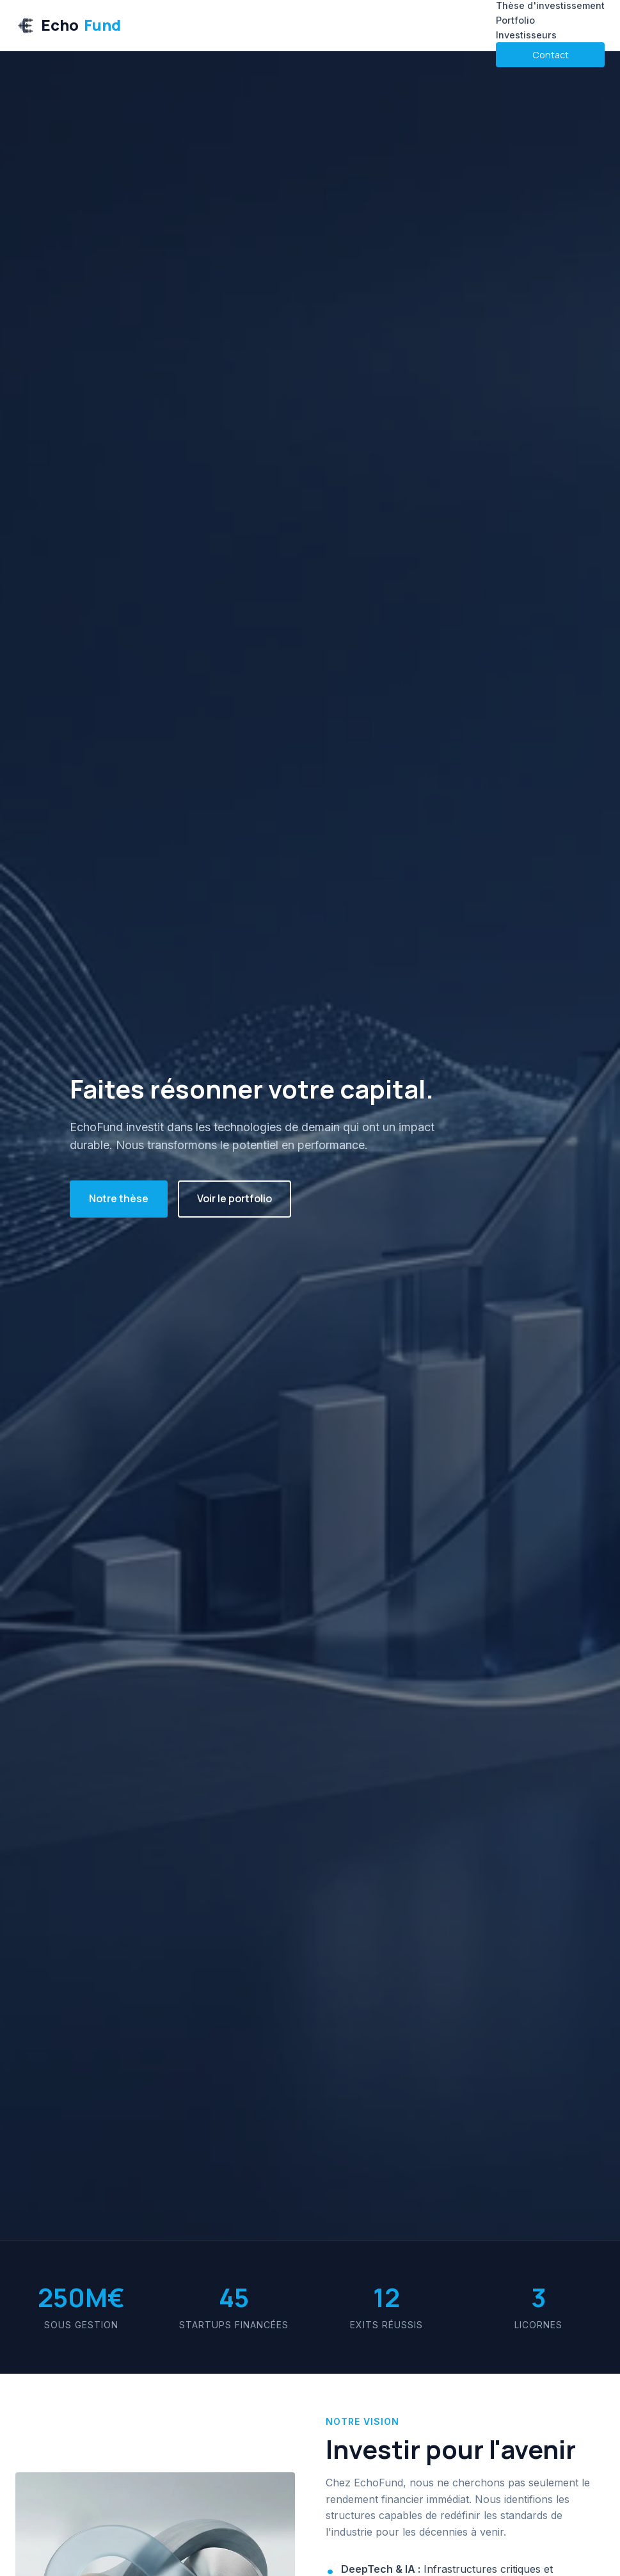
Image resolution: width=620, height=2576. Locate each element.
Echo (68, 25)
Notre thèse (118, 1198)
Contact (550, 55)
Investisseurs (526, 34)
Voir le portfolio (234, 1198)
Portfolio (515, 20)
